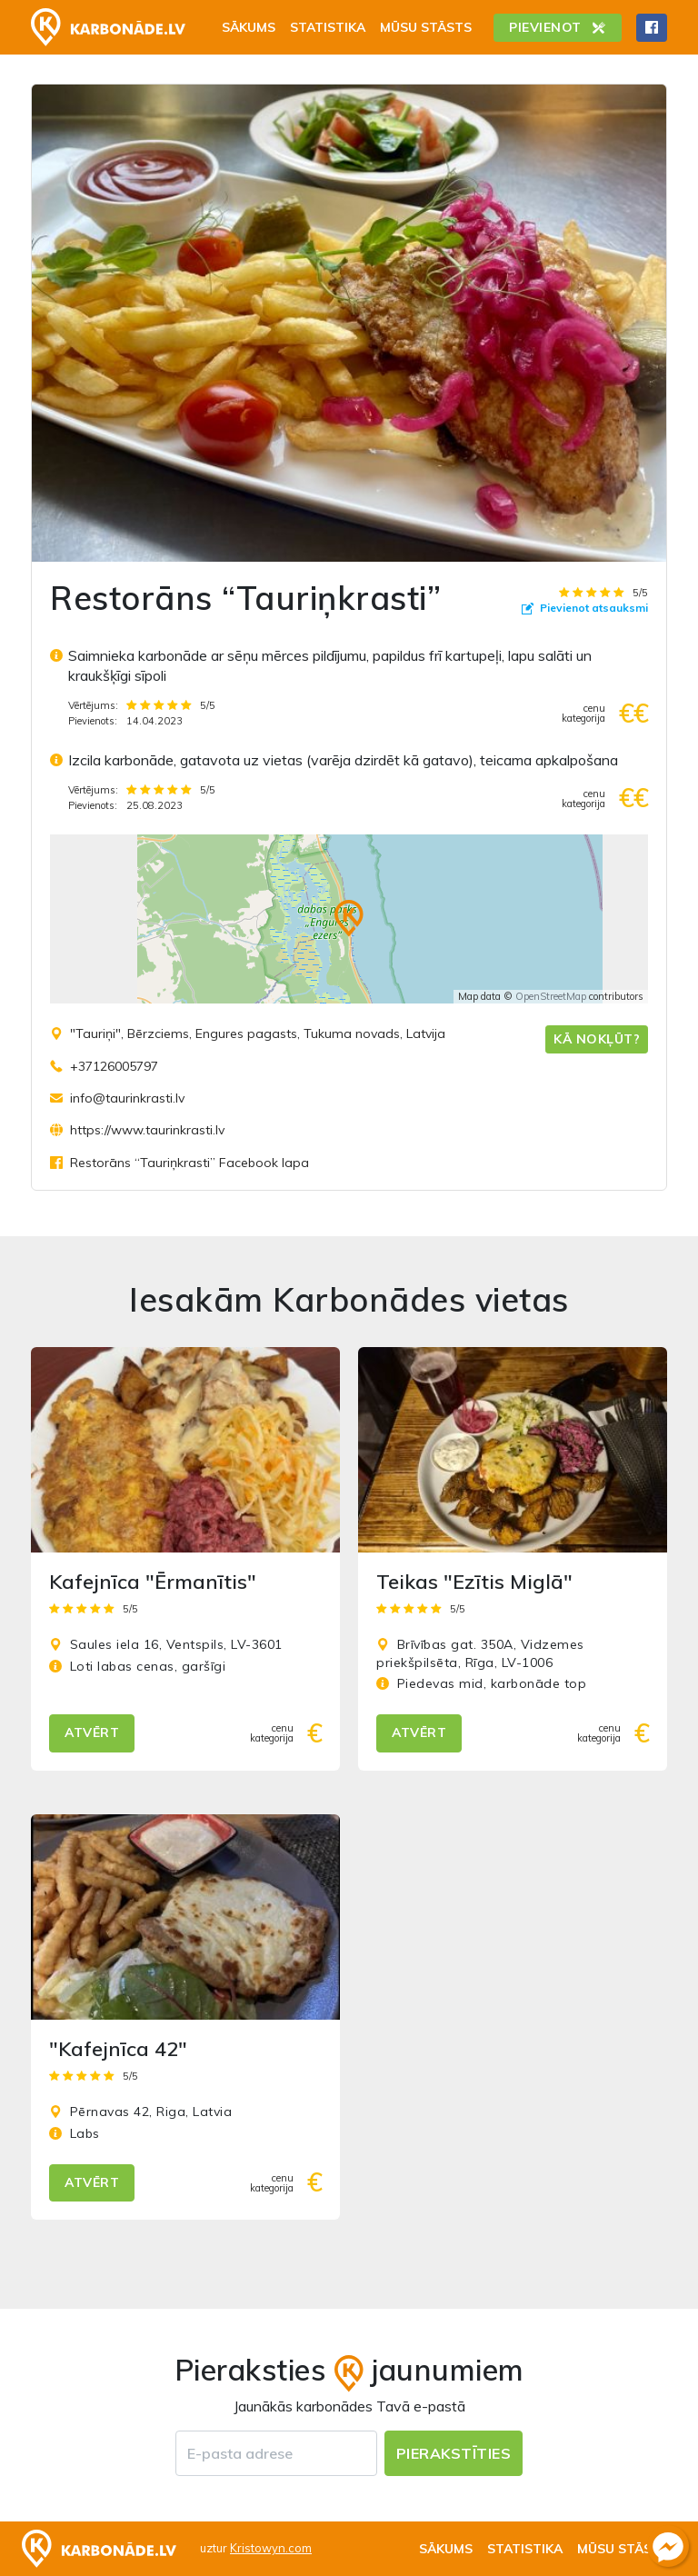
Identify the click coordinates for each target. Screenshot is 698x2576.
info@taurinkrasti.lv (127, 1098)
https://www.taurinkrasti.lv (147, 1130)
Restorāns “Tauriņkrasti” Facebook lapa (189, 1162)
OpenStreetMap (550, 996)
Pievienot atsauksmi (585, 608)
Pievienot (557, 27)
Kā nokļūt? (596, 1039)
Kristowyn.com (271, 2548)
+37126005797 (114, 1066)
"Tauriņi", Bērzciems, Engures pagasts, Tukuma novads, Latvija (257, 1033)
